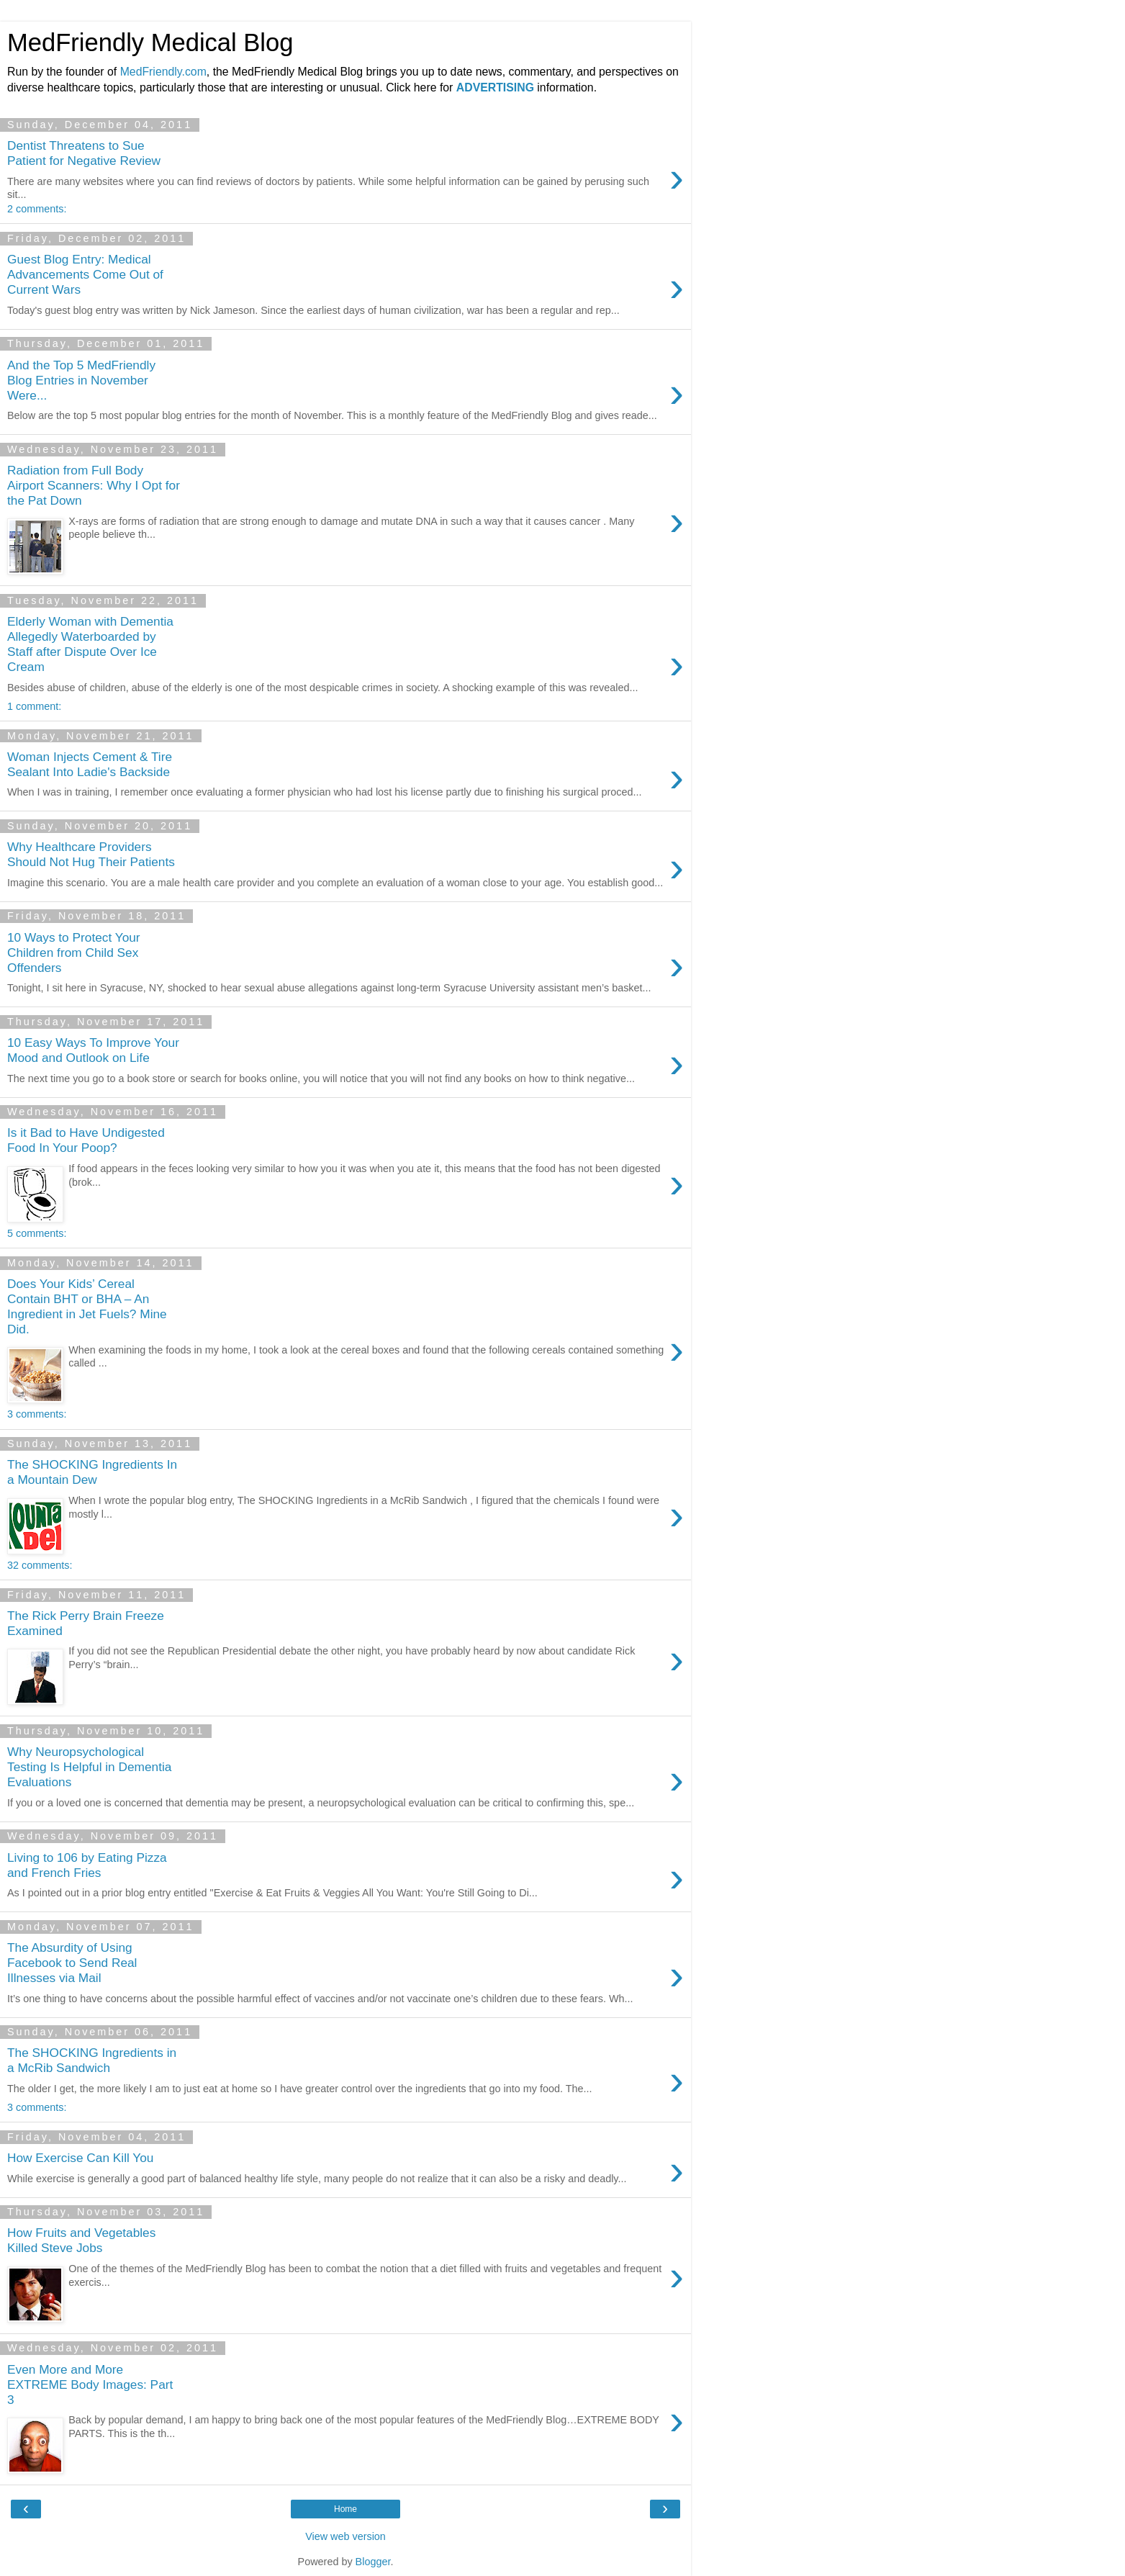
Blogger (373, 2561)
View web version (345, 2536)
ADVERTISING (495, 87)
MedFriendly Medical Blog (150, 42)
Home (345, 2509)
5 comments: (36, 1233)
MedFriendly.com (163, 72)
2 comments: (36, 209)
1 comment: (34, 706)
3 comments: (36, 1414)
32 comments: (39, 1565)
